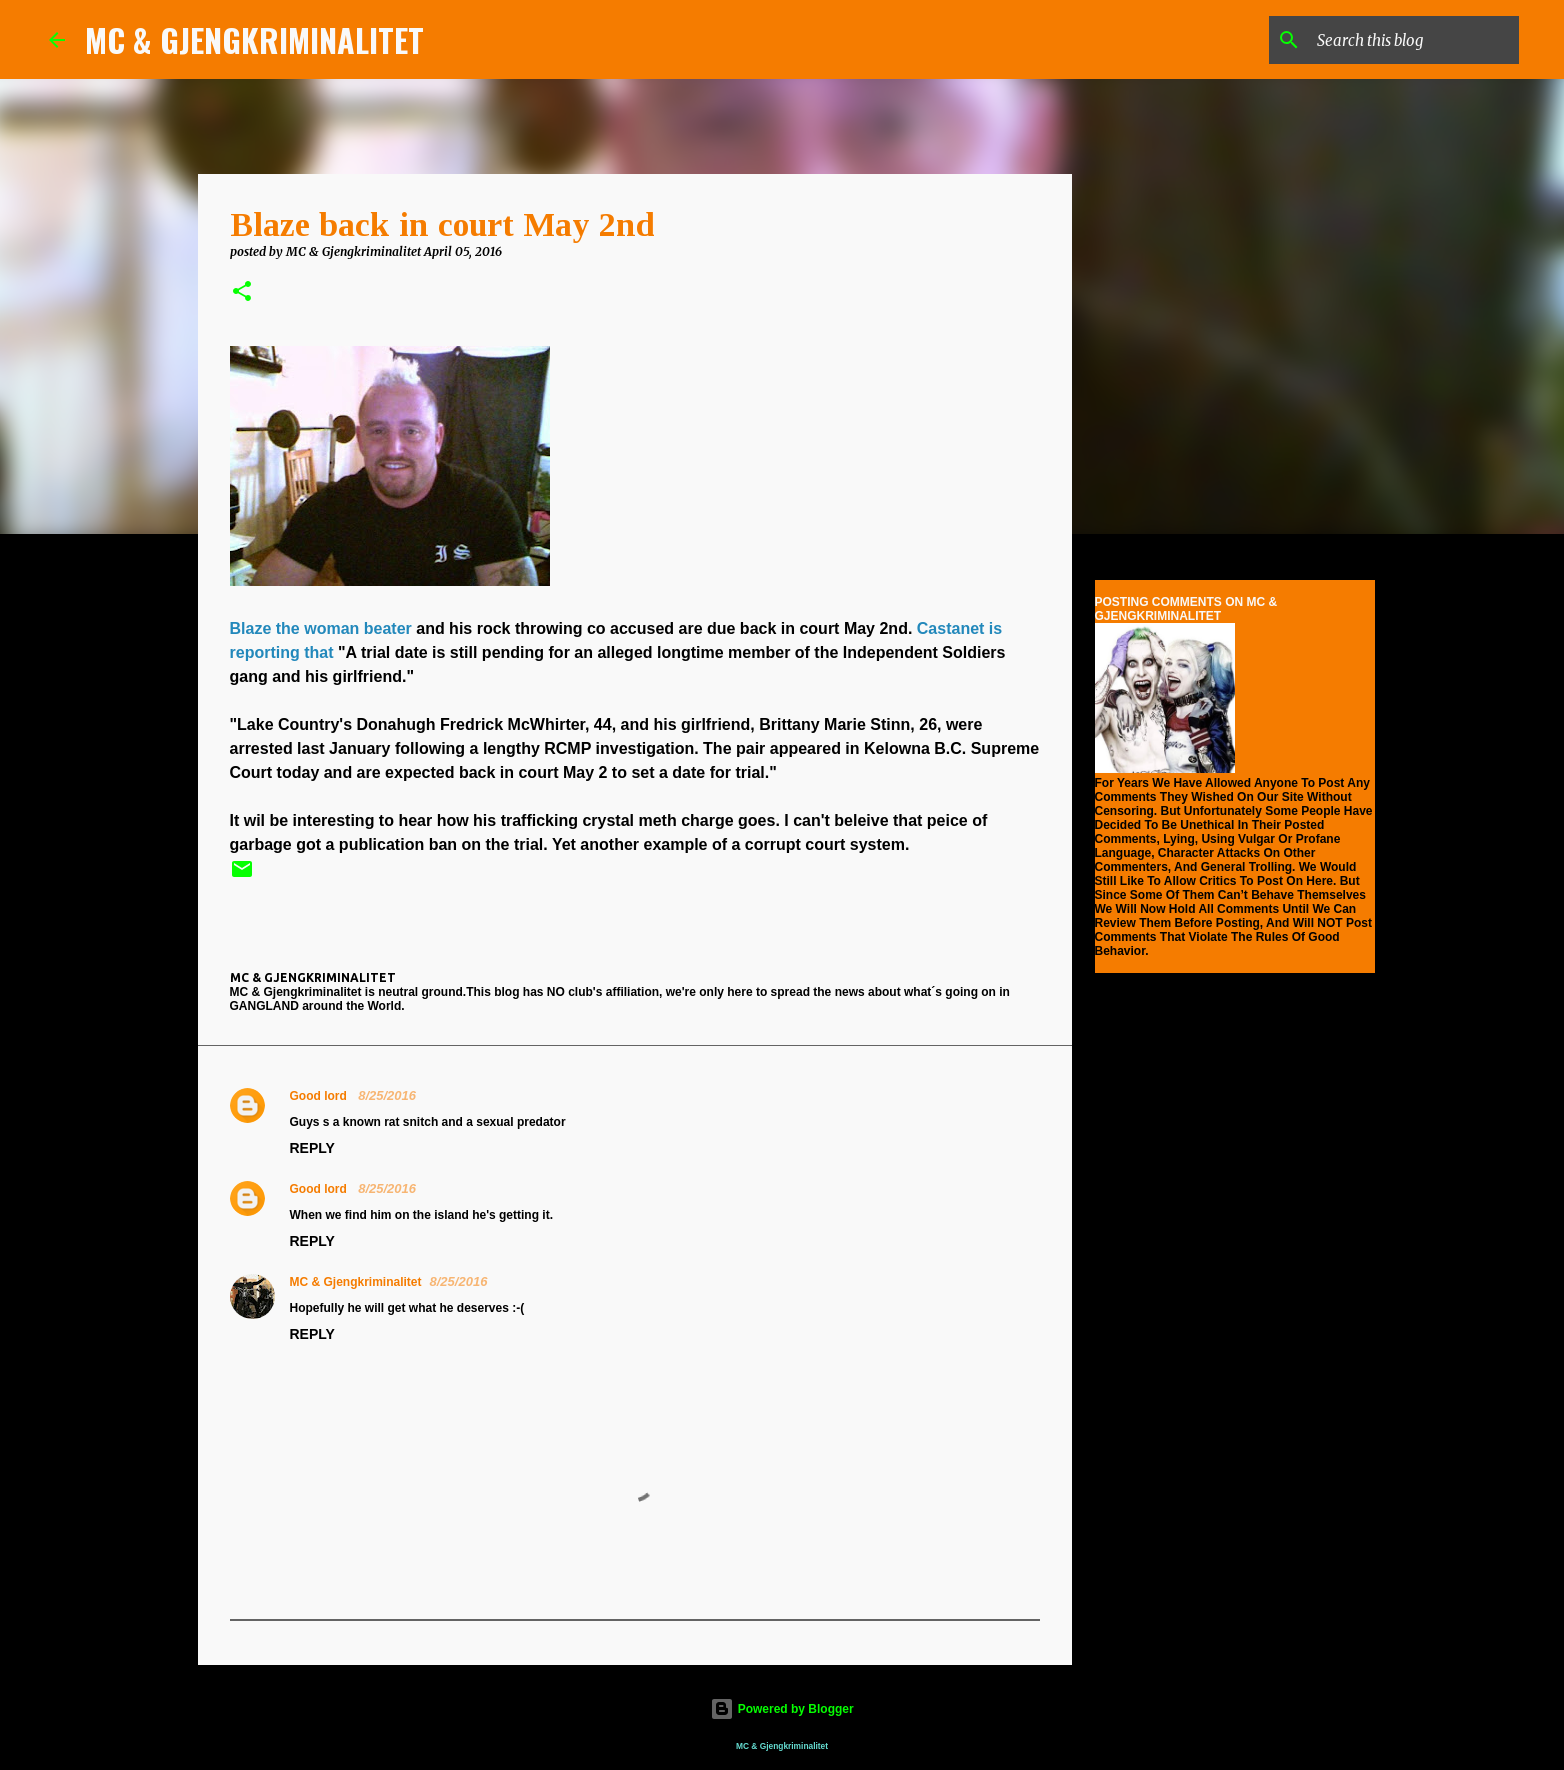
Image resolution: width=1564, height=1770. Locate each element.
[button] (242, 292)
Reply (312, 1148)
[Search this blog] (1414, 40)
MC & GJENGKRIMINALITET (254, 39)
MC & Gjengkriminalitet (356, 1282)
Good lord (320, 1096)
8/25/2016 (387, 1095)
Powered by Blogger (781, 1709)
